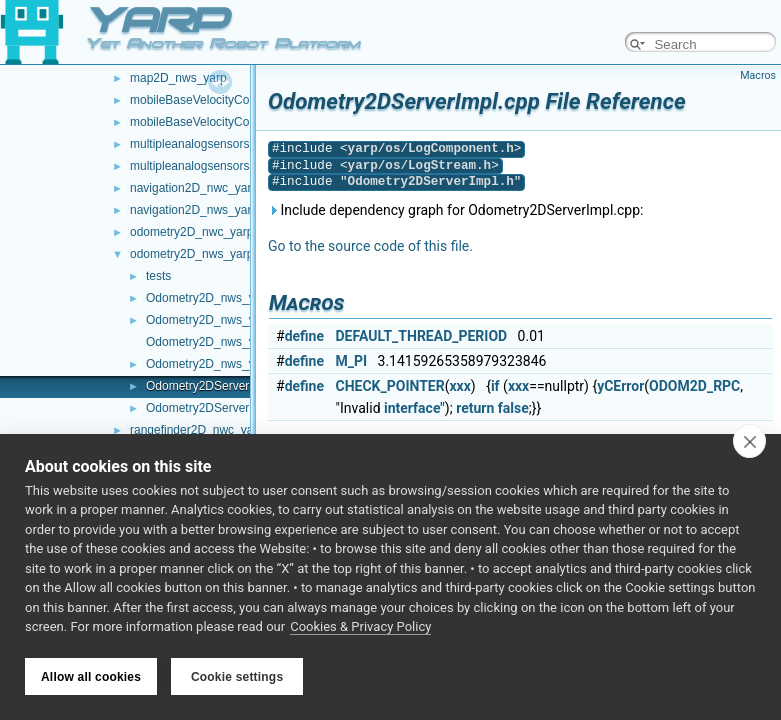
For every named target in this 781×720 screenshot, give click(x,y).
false (513, 408)
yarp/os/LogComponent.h (431, 148)
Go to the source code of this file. (370, 246)
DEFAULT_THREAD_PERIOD (422, 336)
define (304, 336)
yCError (620, 386)
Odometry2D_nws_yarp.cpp (220, 298)
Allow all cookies (91, 677)
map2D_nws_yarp (178, 78)
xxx (459, 386)
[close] (749, 442)
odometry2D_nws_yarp (191, 254)
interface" (414, 408)
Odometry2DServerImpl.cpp (220, 386)
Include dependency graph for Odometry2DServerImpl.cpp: (455, 210)
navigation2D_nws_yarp (194, 210)
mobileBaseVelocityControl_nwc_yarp (230, 100)
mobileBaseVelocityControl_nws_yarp (230, 122)
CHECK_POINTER (390, 386)
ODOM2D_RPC (694, 386)
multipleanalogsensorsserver (206, 166)
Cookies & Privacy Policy (360, 628)
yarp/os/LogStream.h (420, 165)
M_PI (352, 361)
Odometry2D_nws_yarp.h (214, 320)
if (495, 386)
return (475, 408)
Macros (758, 75)
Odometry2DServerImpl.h (214, 408)
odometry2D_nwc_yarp (191, 232)
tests (158, 276)
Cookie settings (237, 677)
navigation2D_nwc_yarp (194, 188)
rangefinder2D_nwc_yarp (197, 430)
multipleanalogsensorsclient (203, 144)
